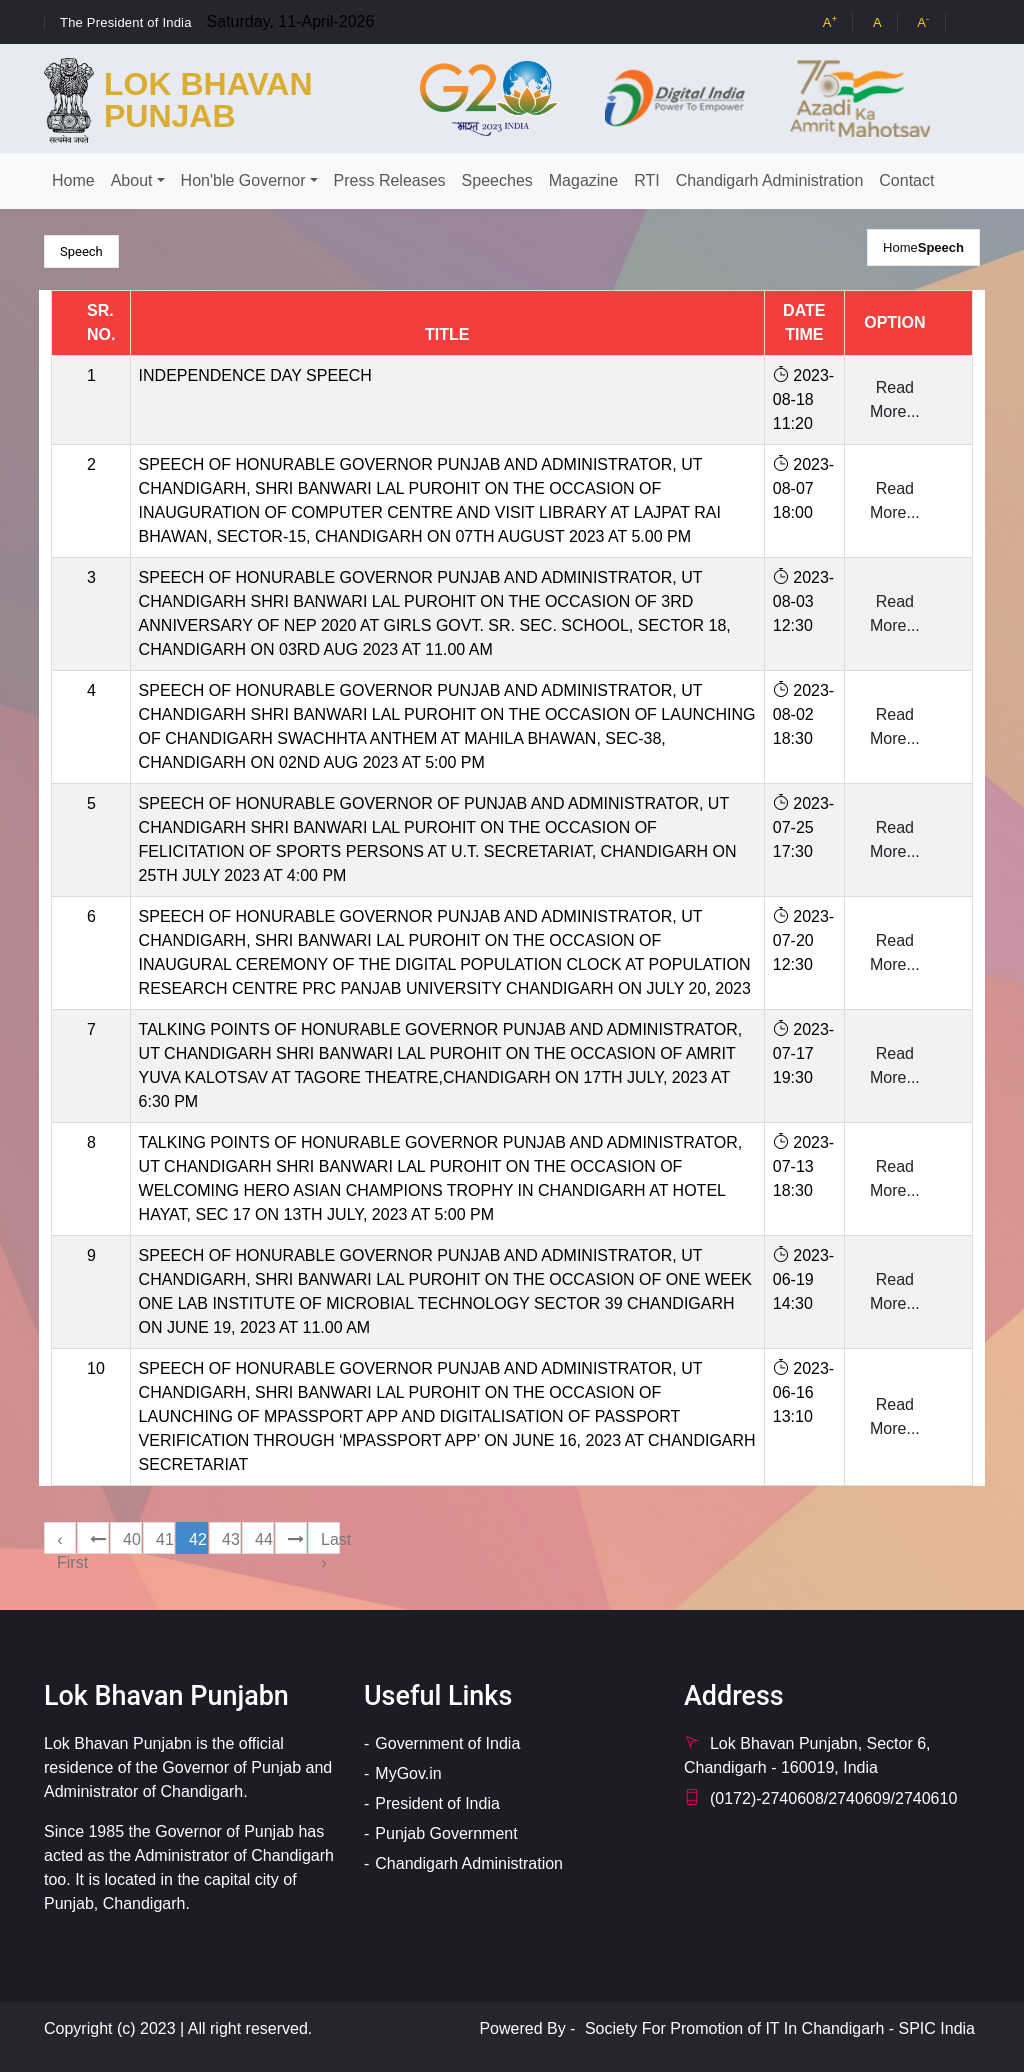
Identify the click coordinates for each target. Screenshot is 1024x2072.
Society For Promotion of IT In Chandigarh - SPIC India (780, 2028)
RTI (646, 180)
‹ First (66, 1542)
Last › (330, 1542)
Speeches (497, 180)
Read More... (895, 399)
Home (73, 180)
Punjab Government (446, 1833)
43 (231, 1539)
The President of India (126, 22)
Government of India (447, 1743)
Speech (941, 247)
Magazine (583, 180)
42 (198, 1539)
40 (132, 1539)
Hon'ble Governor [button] (243, 180)
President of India (437, 1803)
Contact (906, 180)
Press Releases (390, 180)
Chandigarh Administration (770, 180)
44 (264, 1539)
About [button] (132, 180)
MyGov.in (408, 1773)
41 (165, 1539)
